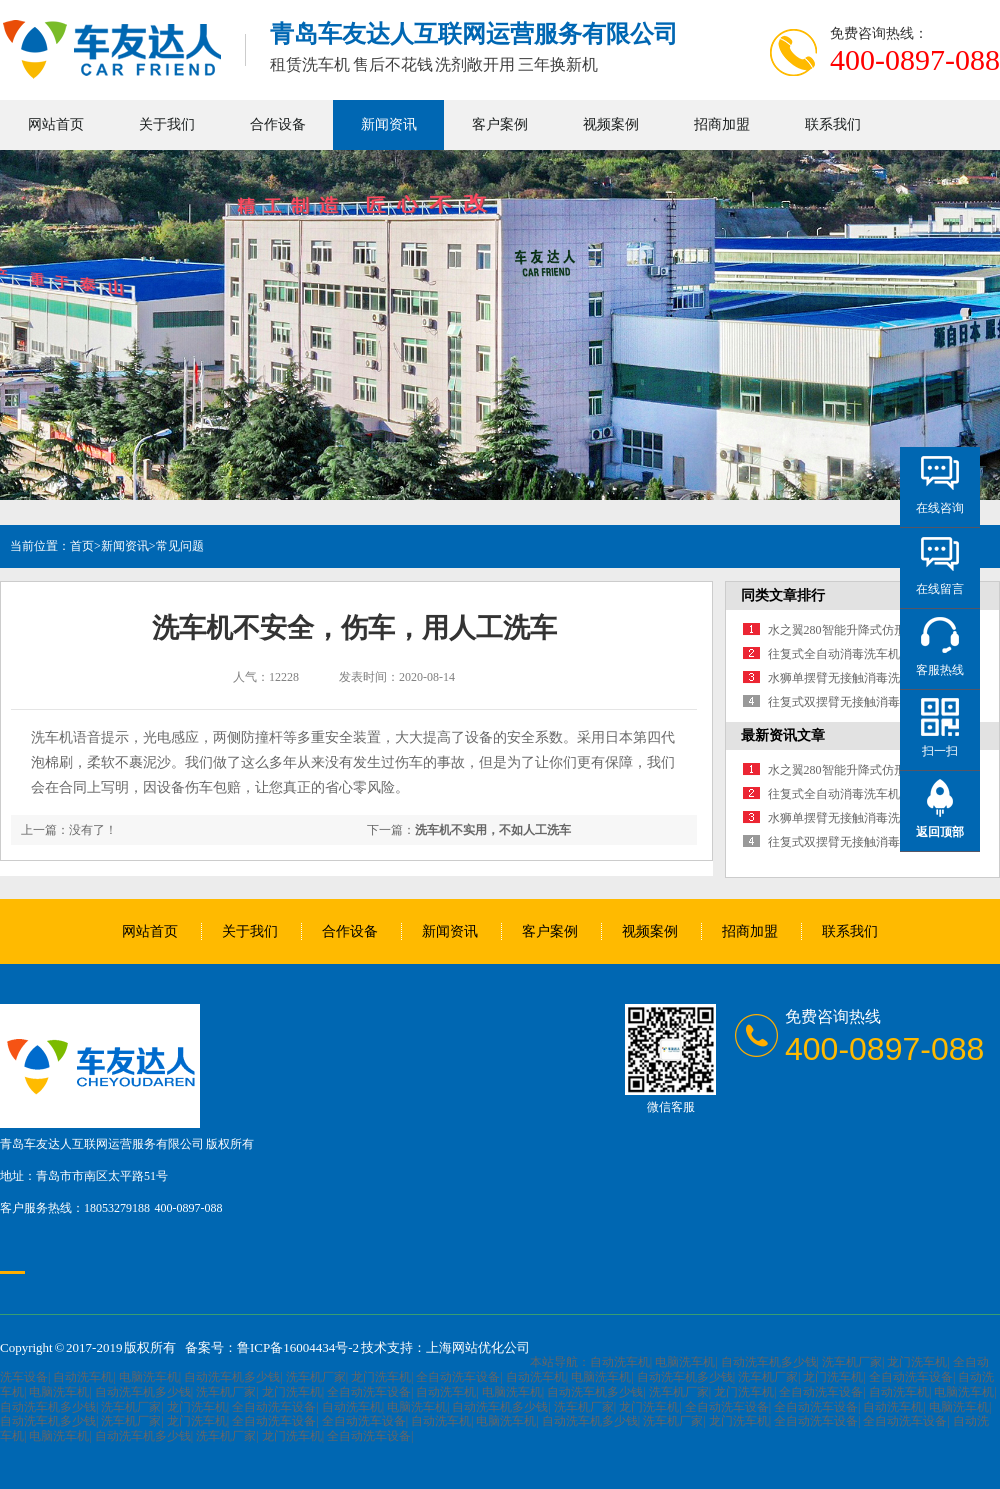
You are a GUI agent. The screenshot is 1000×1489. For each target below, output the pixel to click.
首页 (82, 546)
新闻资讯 (389, 124)
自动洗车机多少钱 (769, 1362)
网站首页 (56, 124)
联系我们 (833, 124)
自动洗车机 (620, 1362)
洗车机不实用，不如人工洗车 (493, 830)
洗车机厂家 (852, 1362)
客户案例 (500, 124)
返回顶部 (940, 832)
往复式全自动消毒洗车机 (834, 654)
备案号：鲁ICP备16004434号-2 (272, 1347)
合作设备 (278, 124)
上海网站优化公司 (478, 1347)
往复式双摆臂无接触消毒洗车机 (852, 702)
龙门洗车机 (917, 1362)
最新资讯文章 (783, 735)
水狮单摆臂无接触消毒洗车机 (846, 678)
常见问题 (180, 546)
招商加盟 (722, 124)
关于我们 (167, 124)
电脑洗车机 (685, 1362)
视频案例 (611, 124)
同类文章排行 (783, 595)
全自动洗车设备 (458, 1377)
